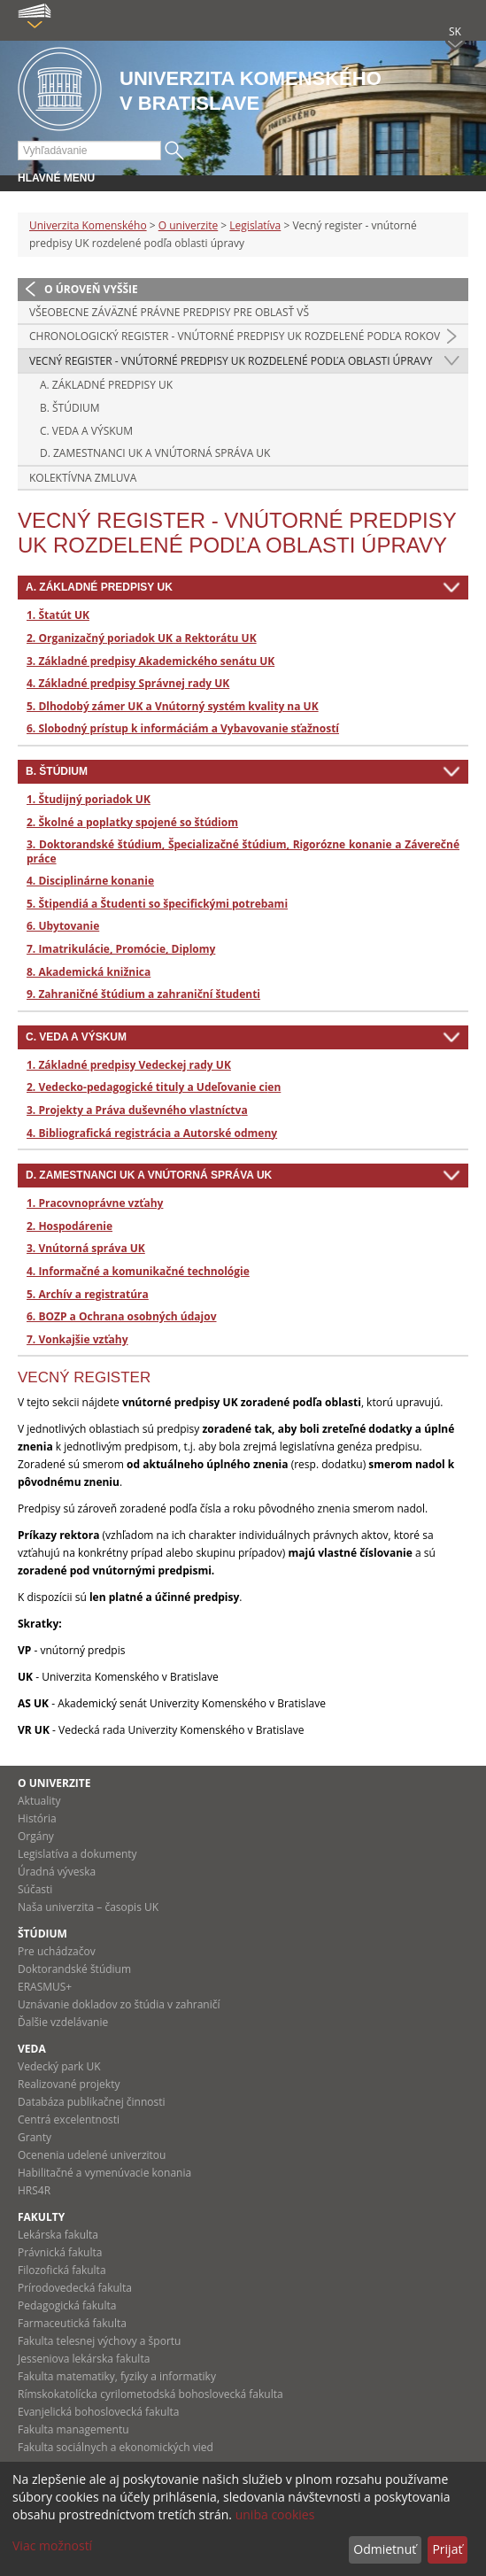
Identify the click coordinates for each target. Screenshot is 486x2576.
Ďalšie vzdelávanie (63, 2022)
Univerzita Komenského (88, 225)
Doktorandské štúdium (74, 1968)
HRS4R (34, 2190)
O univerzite (188, 225)
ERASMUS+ (45, 1986)
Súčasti (35, 1889)
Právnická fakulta (60, 2252)
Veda (32, 2048)
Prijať (447, 2549)
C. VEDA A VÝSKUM (86, 430)
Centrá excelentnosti (69, 2119)
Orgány (36, 1836)
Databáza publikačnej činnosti (92, 2101)
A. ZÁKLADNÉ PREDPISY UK (106, 384)
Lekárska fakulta (58, 2234)
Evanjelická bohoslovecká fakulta (98, 2411)
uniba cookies (275, 2514)
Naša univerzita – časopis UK (88, 1907)
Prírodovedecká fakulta (75, 2287)
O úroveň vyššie (91, 289)
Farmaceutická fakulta (72, 2323)
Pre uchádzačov (57, 1951)
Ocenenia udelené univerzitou (92, 2154)
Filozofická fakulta (62, 2270)
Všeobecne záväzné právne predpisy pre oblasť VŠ (169, 312)
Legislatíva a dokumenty (77, 1853)
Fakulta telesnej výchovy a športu (99, 2340)
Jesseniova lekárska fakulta (84, 2358)
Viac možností (52, 2545)
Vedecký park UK (59, 2066)
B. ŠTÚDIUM (70, 407)
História (37, 1818)
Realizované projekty (69, 2084)
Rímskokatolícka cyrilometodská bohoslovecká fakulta (150, 2394)
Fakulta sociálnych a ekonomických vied (115, 2447)
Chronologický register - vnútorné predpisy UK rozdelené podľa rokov (234, 336)
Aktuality (39, 1800)
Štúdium (42, 1933)
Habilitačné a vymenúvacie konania (104, 2172)
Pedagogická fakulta (67, 2305)
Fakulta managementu (73, 2429)
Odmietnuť (384, 2549)
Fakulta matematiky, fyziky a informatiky (117, 2376)
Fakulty (41, 2216)
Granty (34, 2137)
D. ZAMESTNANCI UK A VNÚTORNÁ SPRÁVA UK (155, 452)
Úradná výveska (57, 1871)
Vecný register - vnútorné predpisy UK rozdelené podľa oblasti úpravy (230, 360)
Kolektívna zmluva (82, 477)
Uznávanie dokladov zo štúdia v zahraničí (119, 2004)
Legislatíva (255, 225)
